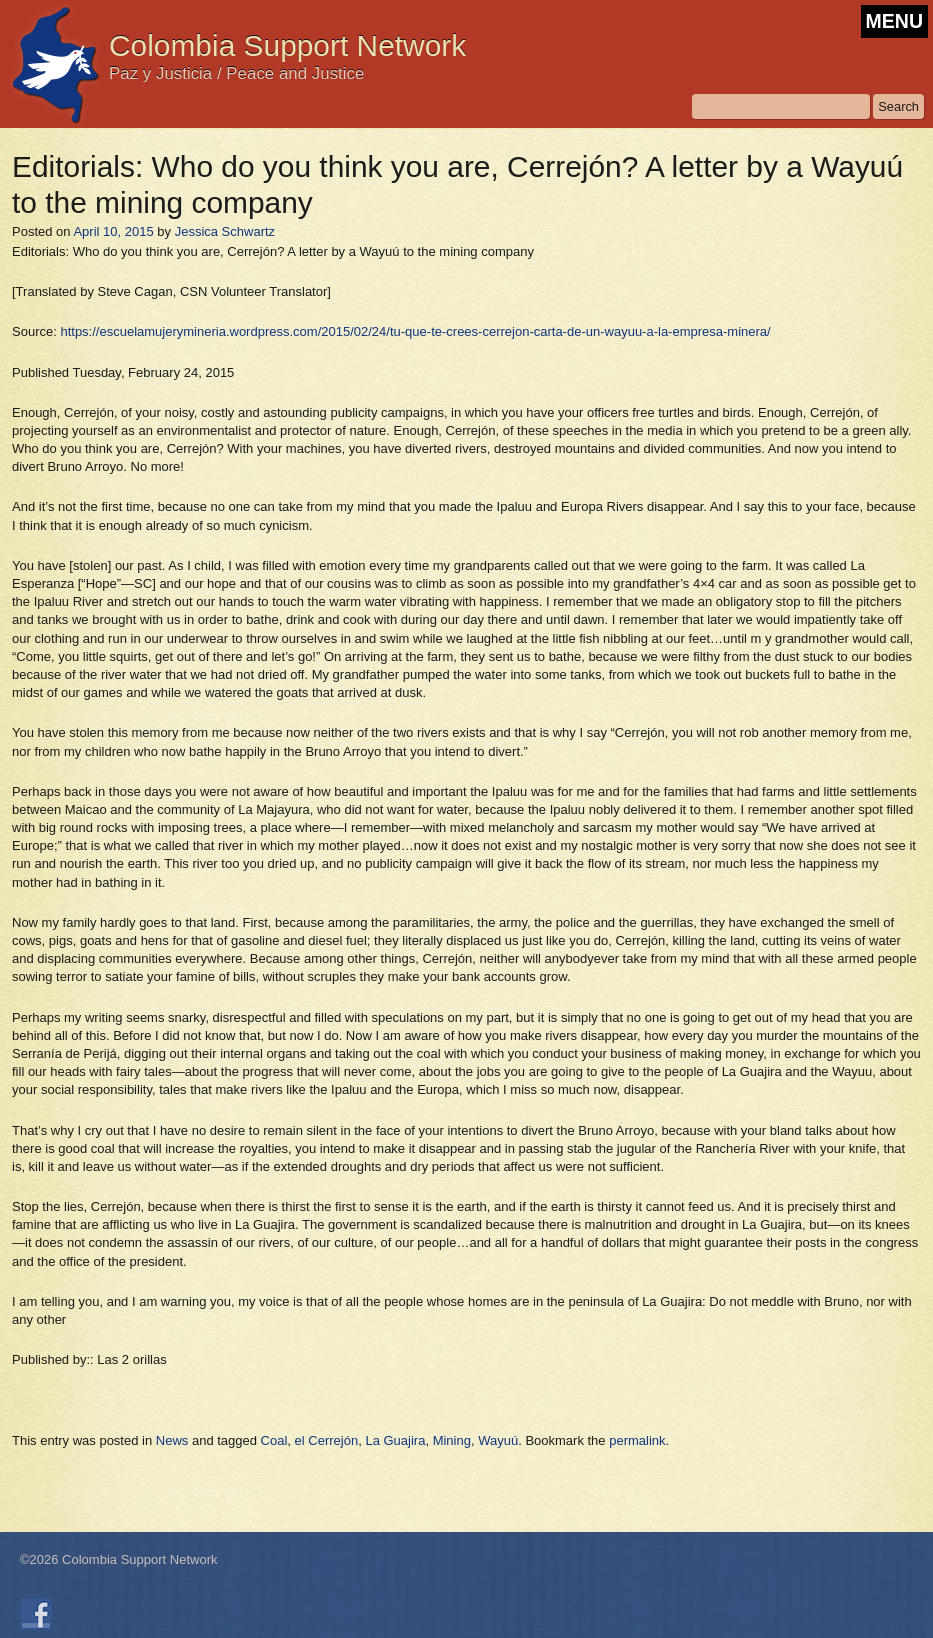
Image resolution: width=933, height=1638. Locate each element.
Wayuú (498, 1440)
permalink (637, 1440)
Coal (274, 1440)
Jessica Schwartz (225, 231)
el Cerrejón (327, 1440)
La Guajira (395, 1440)
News (172, 1440)
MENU (894, 21)
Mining (452, 1440)
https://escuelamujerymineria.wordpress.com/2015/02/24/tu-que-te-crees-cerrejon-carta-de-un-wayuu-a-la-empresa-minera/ (415, 331)
